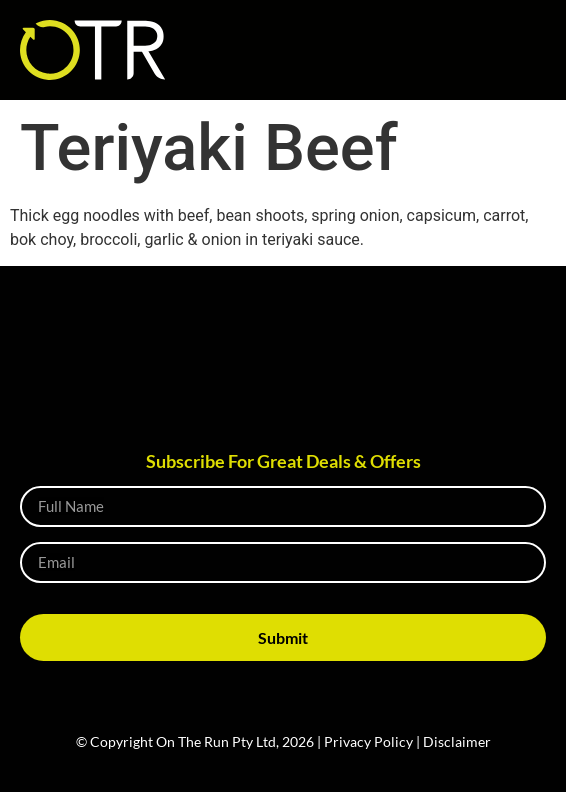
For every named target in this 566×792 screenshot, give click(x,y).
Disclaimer (457, 741)
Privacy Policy (368, 741)
